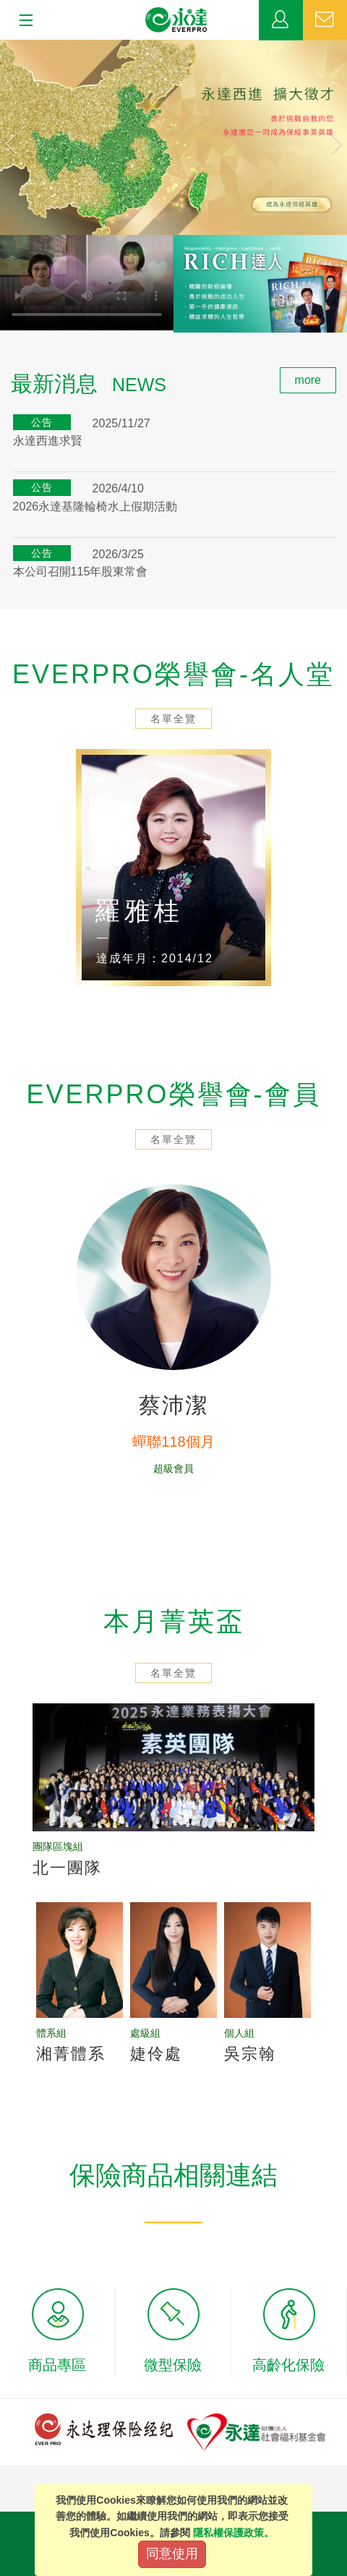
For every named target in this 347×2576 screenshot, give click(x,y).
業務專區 (281, 20)
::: (4, 375)
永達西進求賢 (47, 441)
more (308, 380)
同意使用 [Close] (172, 2553)
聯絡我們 (325, 20)
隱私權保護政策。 (233, 2532)
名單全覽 (173, 718)
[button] (26, 137)
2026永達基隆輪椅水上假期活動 (95, 506)
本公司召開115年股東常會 (80, 571)
